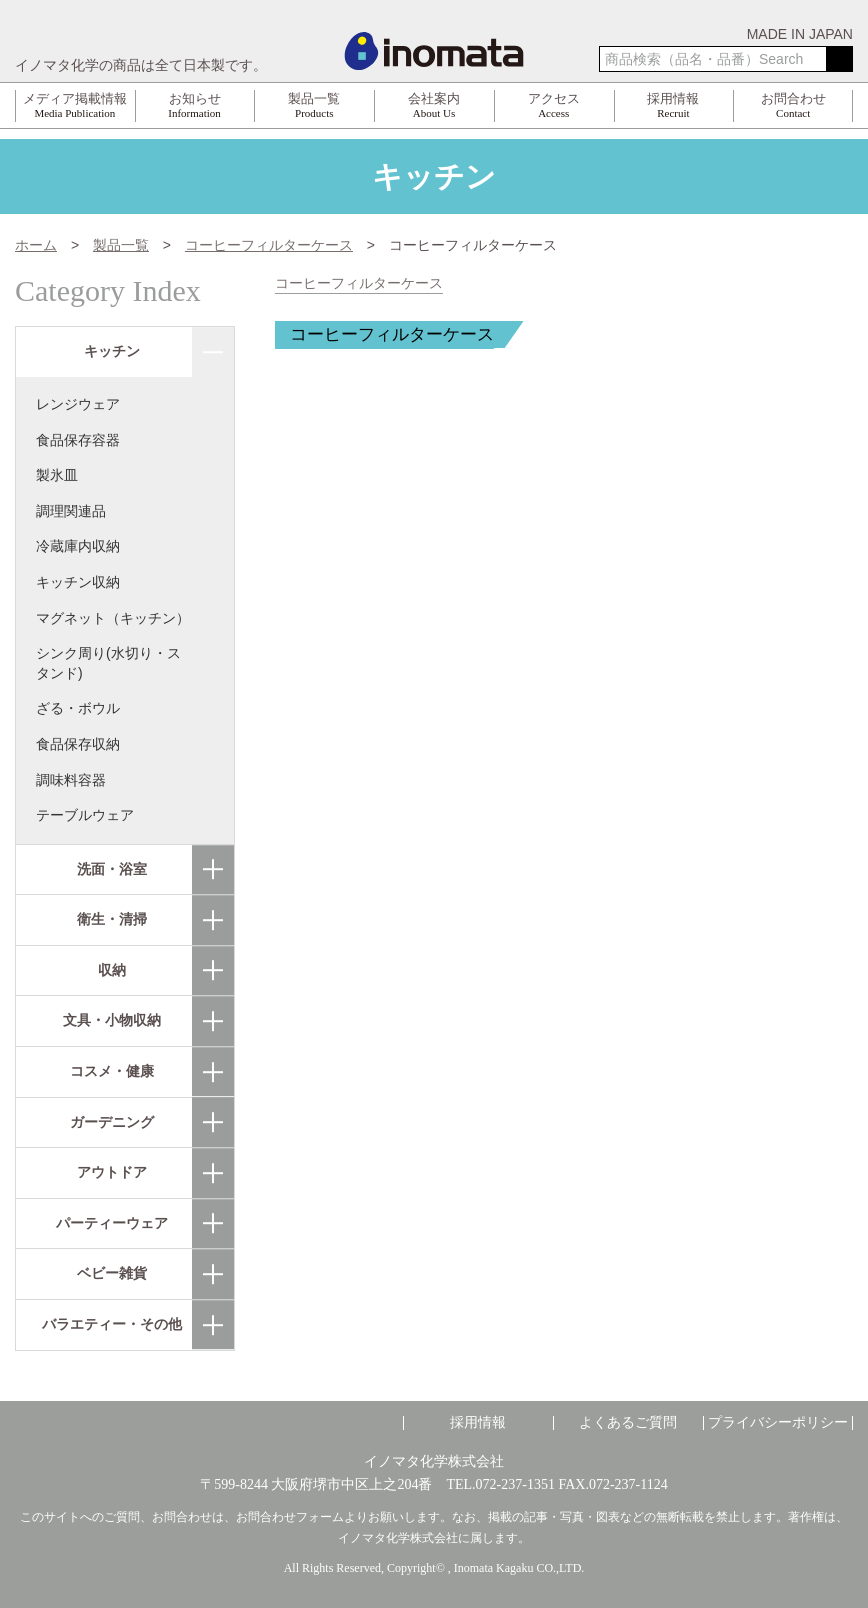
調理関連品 (71, 511)
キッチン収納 (78, 582)
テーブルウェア (85, 815)
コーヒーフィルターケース (359, 283)
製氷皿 (57, 475)
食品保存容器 (78, 440)
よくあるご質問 (628, 1423)
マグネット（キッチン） (113, 618)
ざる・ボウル (78, 708)
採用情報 (478, 1423)
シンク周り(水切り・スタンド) (108, 663)
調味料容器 (71, 780)
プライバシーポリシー (778, 1423)
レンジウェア (78, 404)
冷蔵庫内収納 (78, 546)
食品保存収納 (78, 744)
